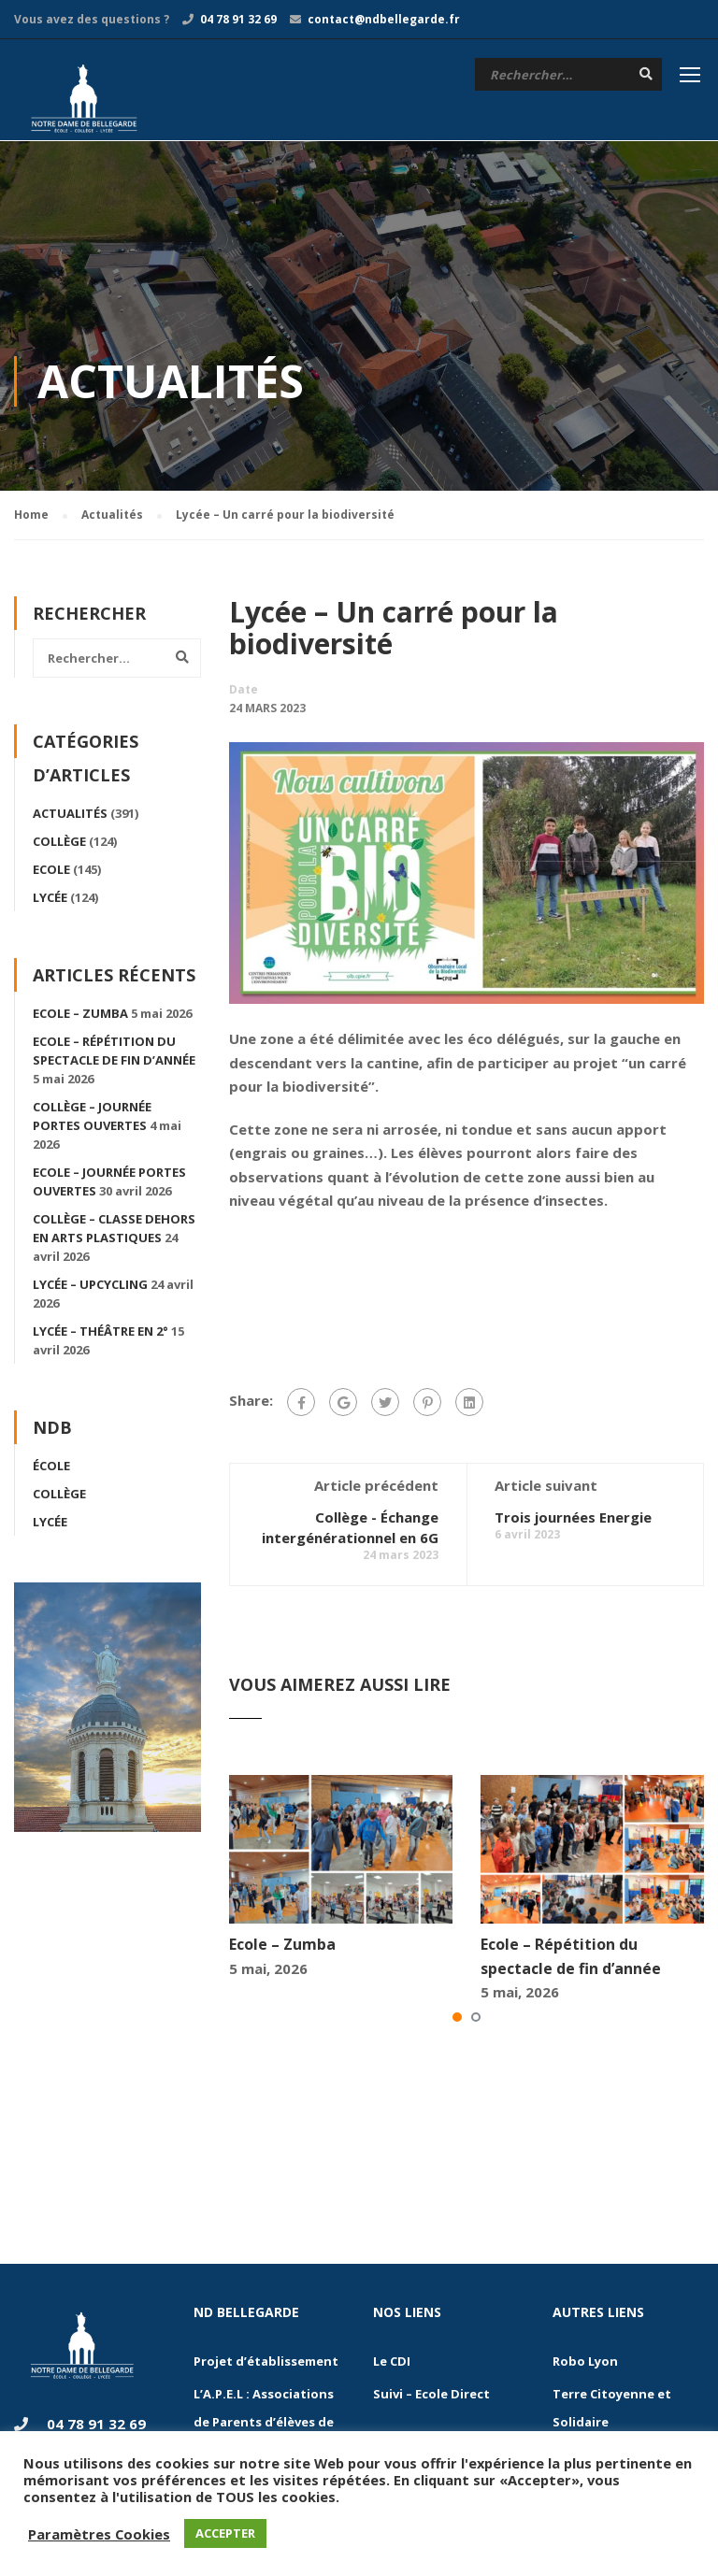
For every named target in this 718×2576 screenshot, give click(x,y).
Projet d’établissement (266, 2362)
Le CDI (391, 2362)
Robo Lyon (585, 2362)
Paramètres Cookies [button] (99, 2534)
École (51, 1466)
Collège (59, 842)
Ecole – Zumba (282, 1945)
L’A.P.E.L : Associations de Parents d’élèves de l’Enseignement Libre (264, 2422)
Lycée (50, 898)
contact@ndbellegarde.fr (384, 19)
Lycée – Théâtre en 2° (100, 1332)
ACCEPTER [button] (225, 2533)
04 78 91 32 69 (238, 19)
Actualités (70, 814)
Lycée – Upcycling (90, 1285)
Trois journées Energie (573, 1518)
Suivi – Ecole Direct (431, 2394)
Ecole (51, 870)
